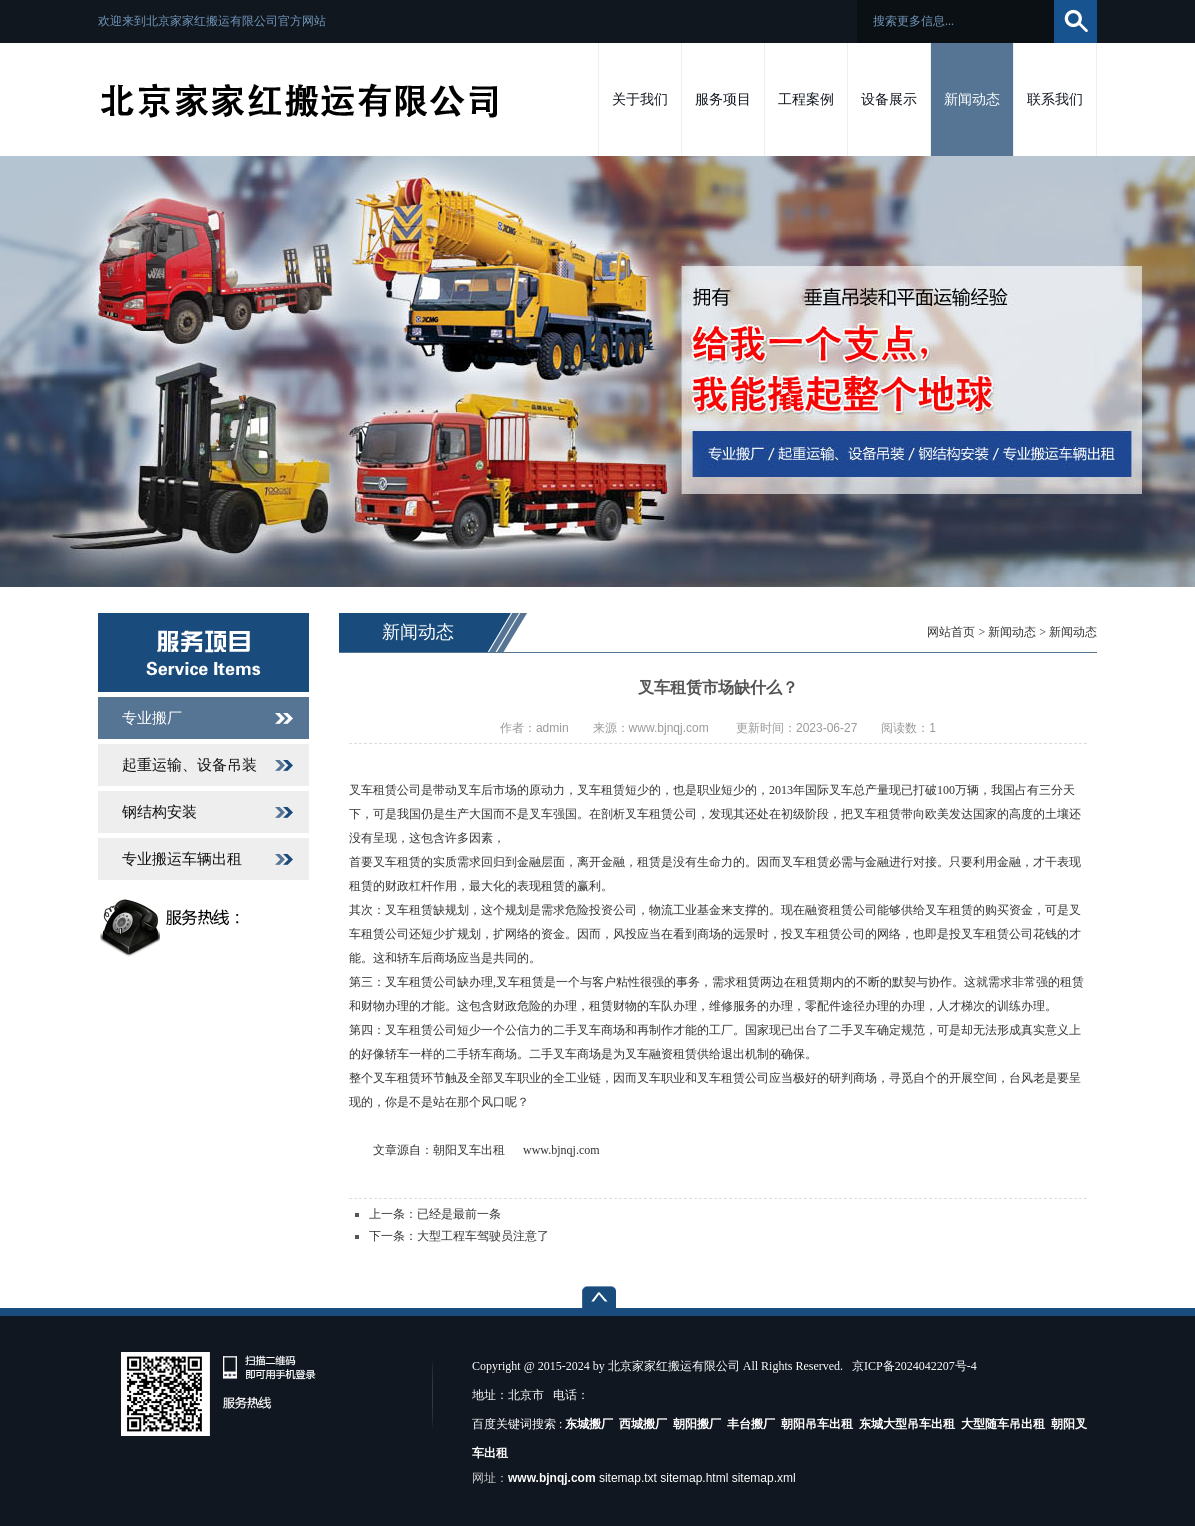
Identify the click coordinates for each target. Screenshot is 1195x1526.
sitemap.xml (764, 1478)
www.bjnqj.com (561, 1150)
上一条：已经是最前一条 (435, 1214)
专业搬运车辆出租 (182, 859)
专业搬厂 (152, 718)
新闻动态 (1012, 632)
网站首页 (951, 632)
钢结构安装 (159, 812)
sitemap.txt (628, 1478)
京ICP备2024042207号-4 (914, 1366)
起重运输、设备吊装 (189, 765)
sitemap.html (694, 1478)
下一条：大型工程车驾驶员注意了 (459, 1236)
